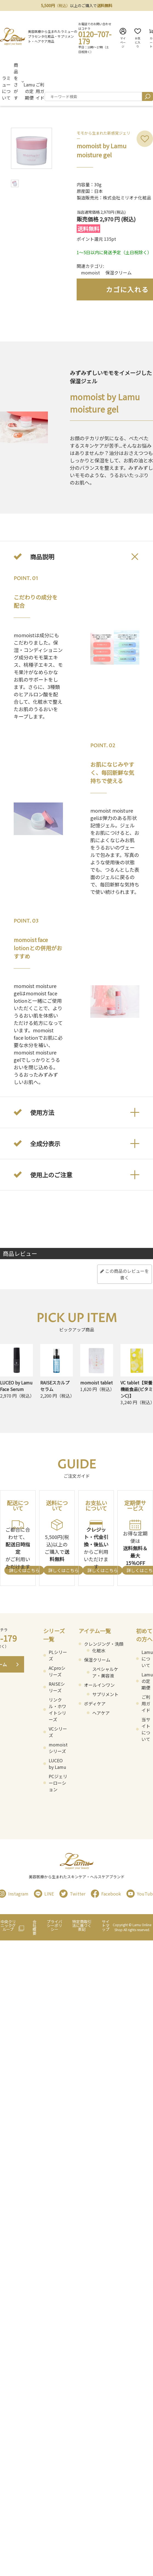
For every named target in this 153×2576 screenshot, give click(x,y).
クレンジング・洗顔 (103, 1644)
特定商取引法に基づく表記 (81, 1925)
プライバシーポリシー (54, 1925)
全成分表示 (45, 1143)
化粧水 (98, 1650)
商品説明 (42, 556)
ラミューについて (6, 88)
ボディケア (95, 1703)
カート (151, 37)
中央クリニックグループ (8, 1925)
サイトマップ (105, 1925)
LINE (44, 1894)
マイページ (123, 37)
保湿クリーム (118, 272)
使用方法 (42, 1112)
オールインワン (99, 1685)
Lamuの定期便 (29, 91)
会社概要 (34, 1927)
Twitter (72, 1894)
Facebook (106, 1894)
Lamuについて (147, 1658)
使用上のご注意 (51, 1174)
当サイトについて (146, 1729)
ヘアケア (101, 1712)
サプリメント (105, 1694)
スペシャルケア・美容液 (105, 1672)
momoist (90, 272)
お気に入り (137, 37)
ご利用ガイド (40, 91)
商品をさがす (16, 81)
